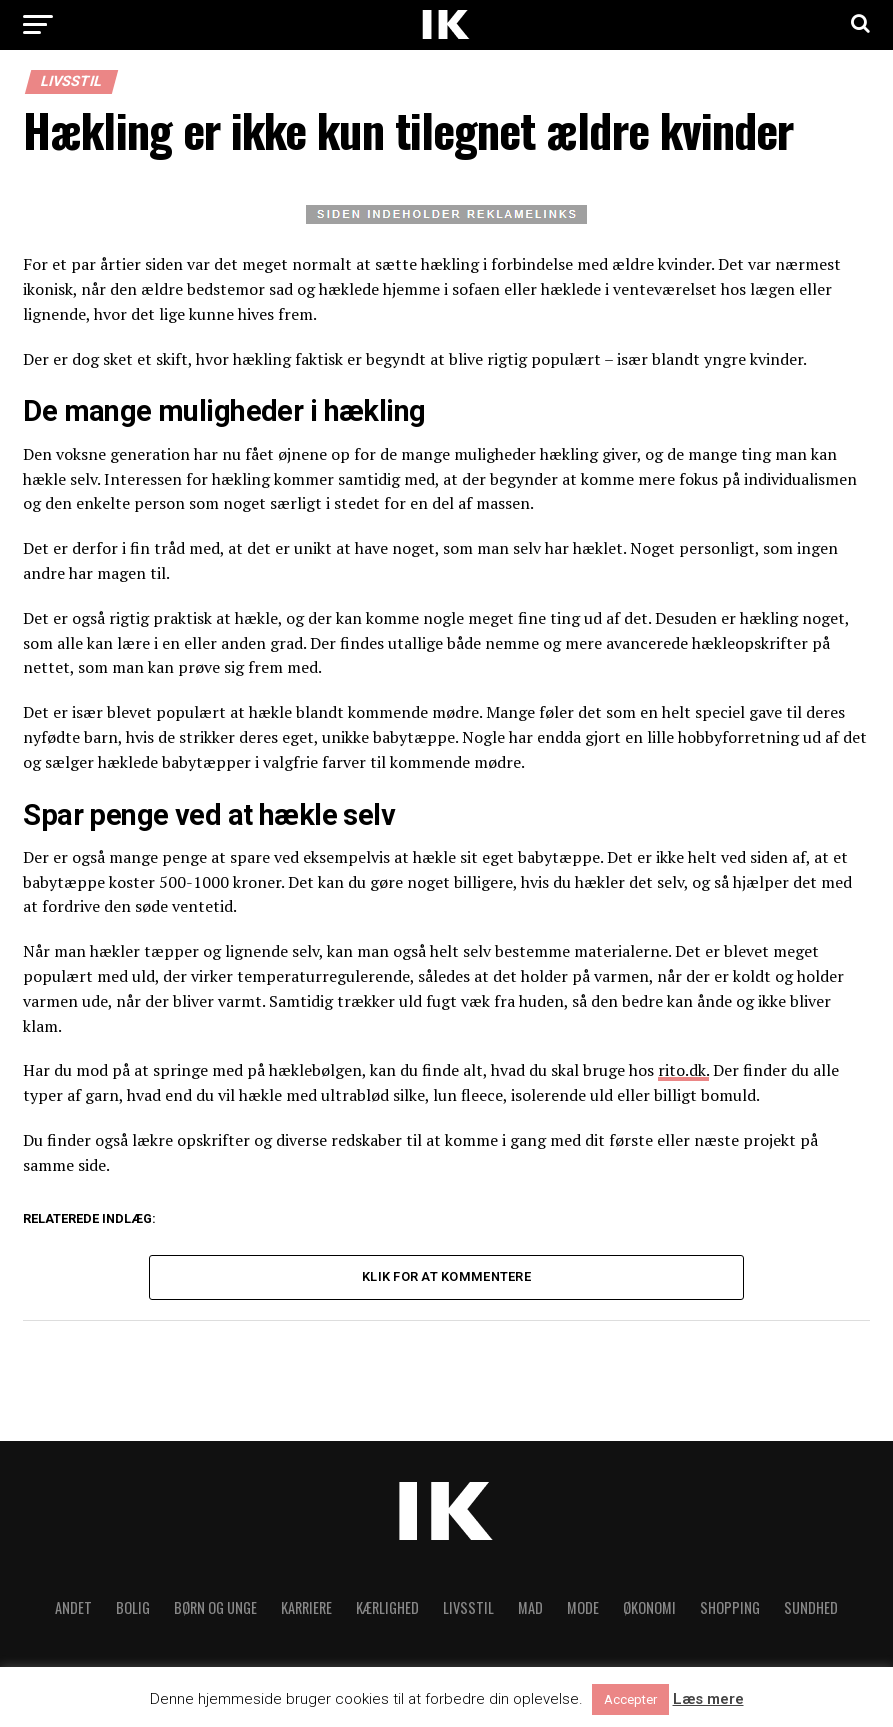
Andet (73, 1607)
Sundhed (811, 1607)
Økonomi (649, 1607)
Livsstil (468, 1607)
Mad (530, 1607)
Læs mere (708, 1699)
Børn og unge (215, 1607)
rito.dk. (683, 1070)
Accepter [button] (630, 1699)
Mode (583, 1607)
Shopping (730, 1607)
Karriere (306, 1607)
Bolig (133, 1607)
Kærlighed (387, 1607)
